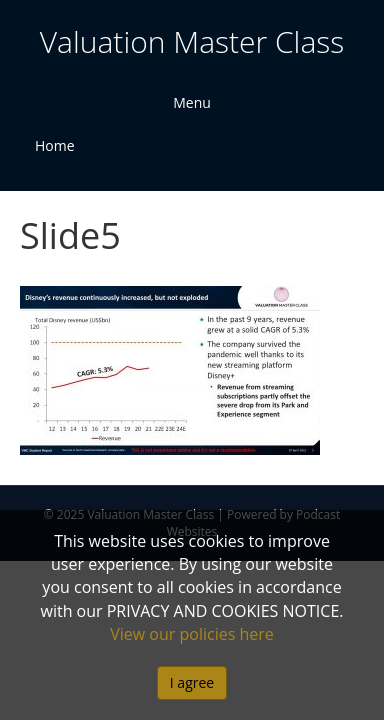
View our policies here (192, 634)
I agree (192, 682)
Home (55, 145)
